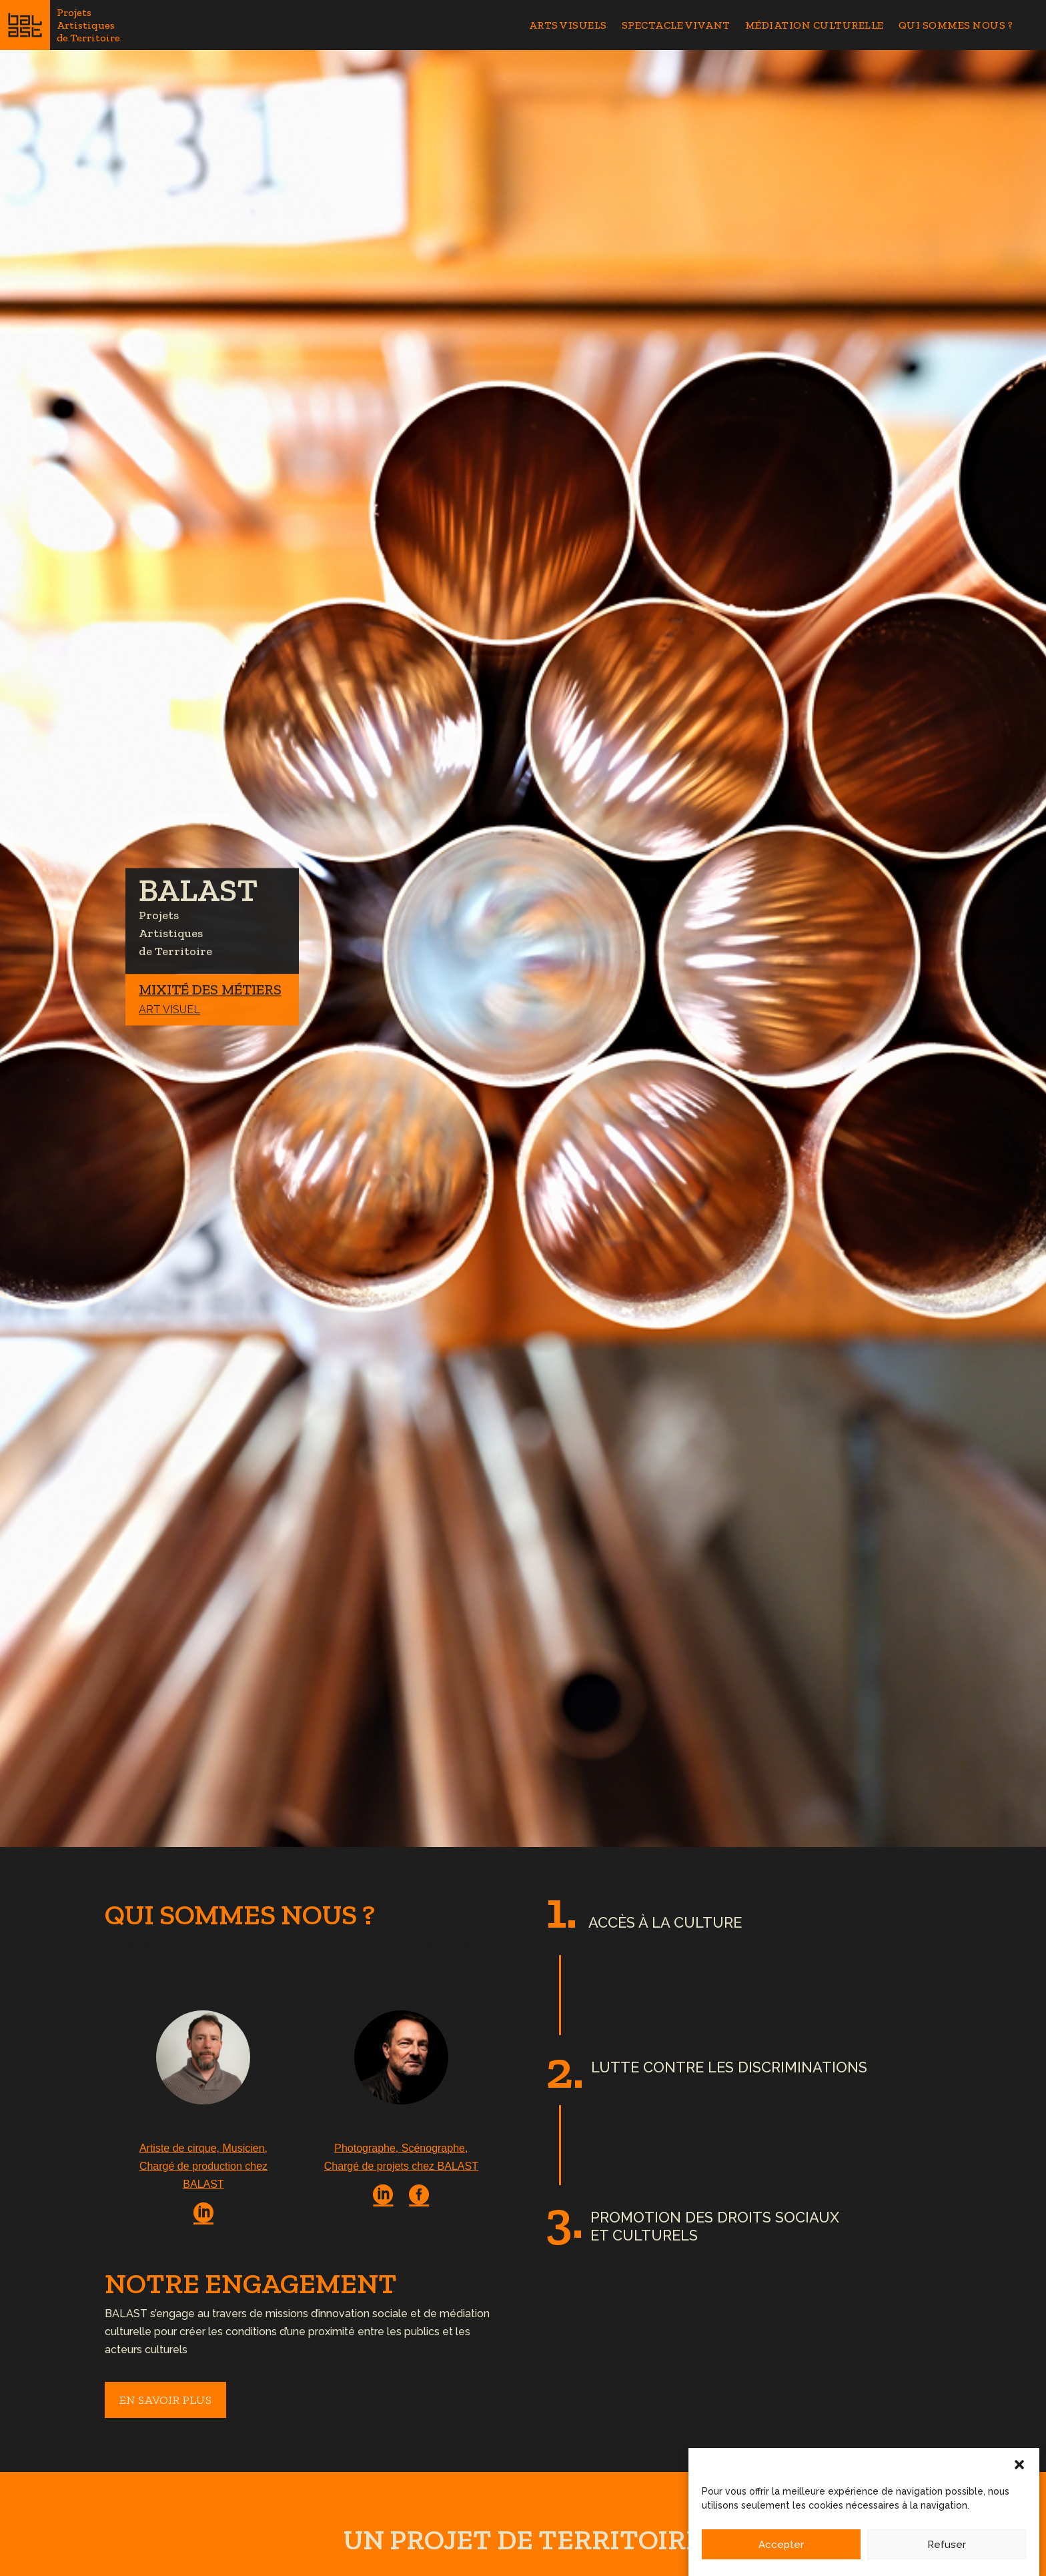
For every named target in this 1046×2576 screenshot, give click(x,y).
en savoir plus (165, 2400)
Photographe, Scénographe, (401, 2148)
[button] (1019, 2474)
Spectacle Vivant (676, 26)
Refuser (946, 2555)
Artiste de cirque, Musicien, (203, 2148)
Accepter (781, 2555)
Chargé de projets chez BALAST (401, 2166)
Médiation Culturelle (814, 26)
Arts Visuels (568, 26)
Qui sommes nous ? (956, 26)
